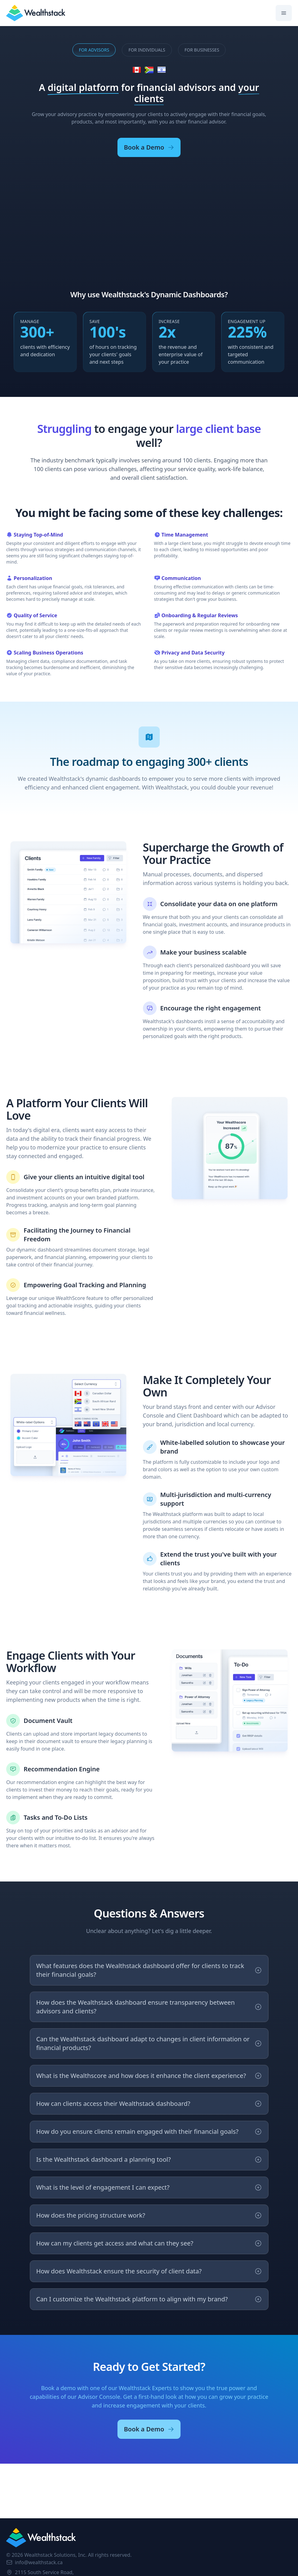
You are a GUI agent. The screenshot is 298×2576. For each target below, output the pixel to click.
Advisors (94, 50)
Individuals (146, 50)
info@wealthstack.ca (34, 2562)
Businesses (202, 50)
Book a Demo (149, 147)
